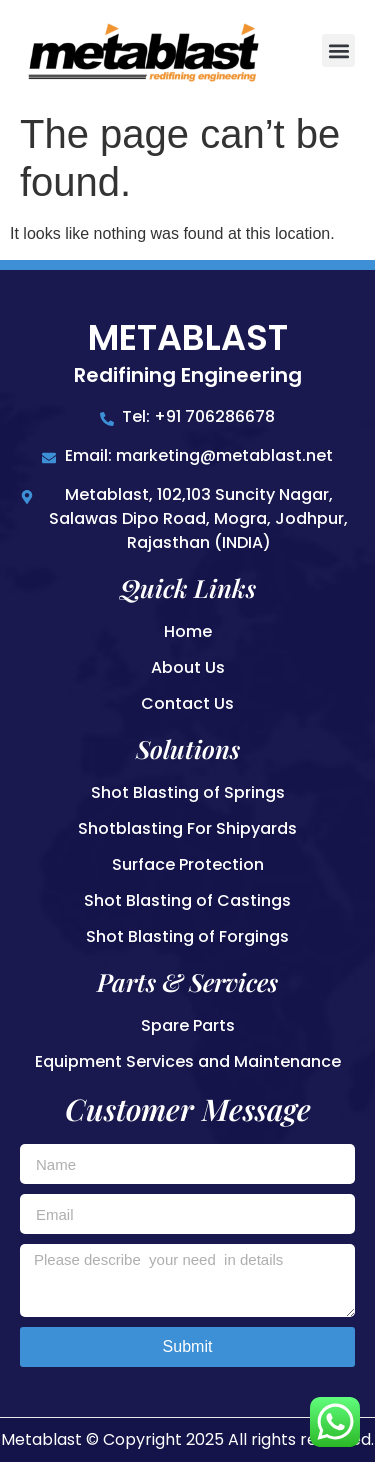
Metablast (188, 337)
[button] (338, 50)
